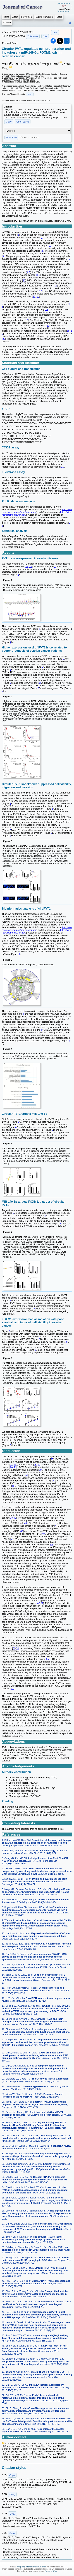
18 (68, 331)
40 (43, 1533)
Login (59, 17)
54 (17, 1648)
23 (26, 566)
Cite (45, 36)
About (15, 17)
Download (11, 137)
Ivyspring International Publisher (31, 2567)
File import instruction (29, 137)
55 (47, 1659)
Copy (8, 121)
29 (15, 1467)
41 (12, 1539)
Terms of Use (51, 2571)
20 (4, 339)
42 (14, 1517)
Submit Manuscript (44, 17)
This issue (33, 36)
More (29, 94)
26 (35, 1464)
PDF (55, 32)
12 (40, 291)
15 (46, 309)
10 (24, 280)
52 (14, 1648)
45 (21, 1531)
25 (52, 1459)
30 (40, 1470)
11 (55, 285)
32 (54, 1480)
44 (56, 1525)
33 (11, 1517)
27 (39, 1464)
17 (48, 325)
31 (26, 1475)
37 (12, 1688)
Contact (7, 22)
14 (38, 296)
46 (51, 1544)
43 (25, 1523)
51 (42, 1603)
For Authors (26, 17)
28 (11, 1467)
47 (38, 1603)
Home (6, 17)
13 (34, 296)
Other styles (22, 121)
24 (30, 566)
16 (26, 320)
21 (62, 466)
